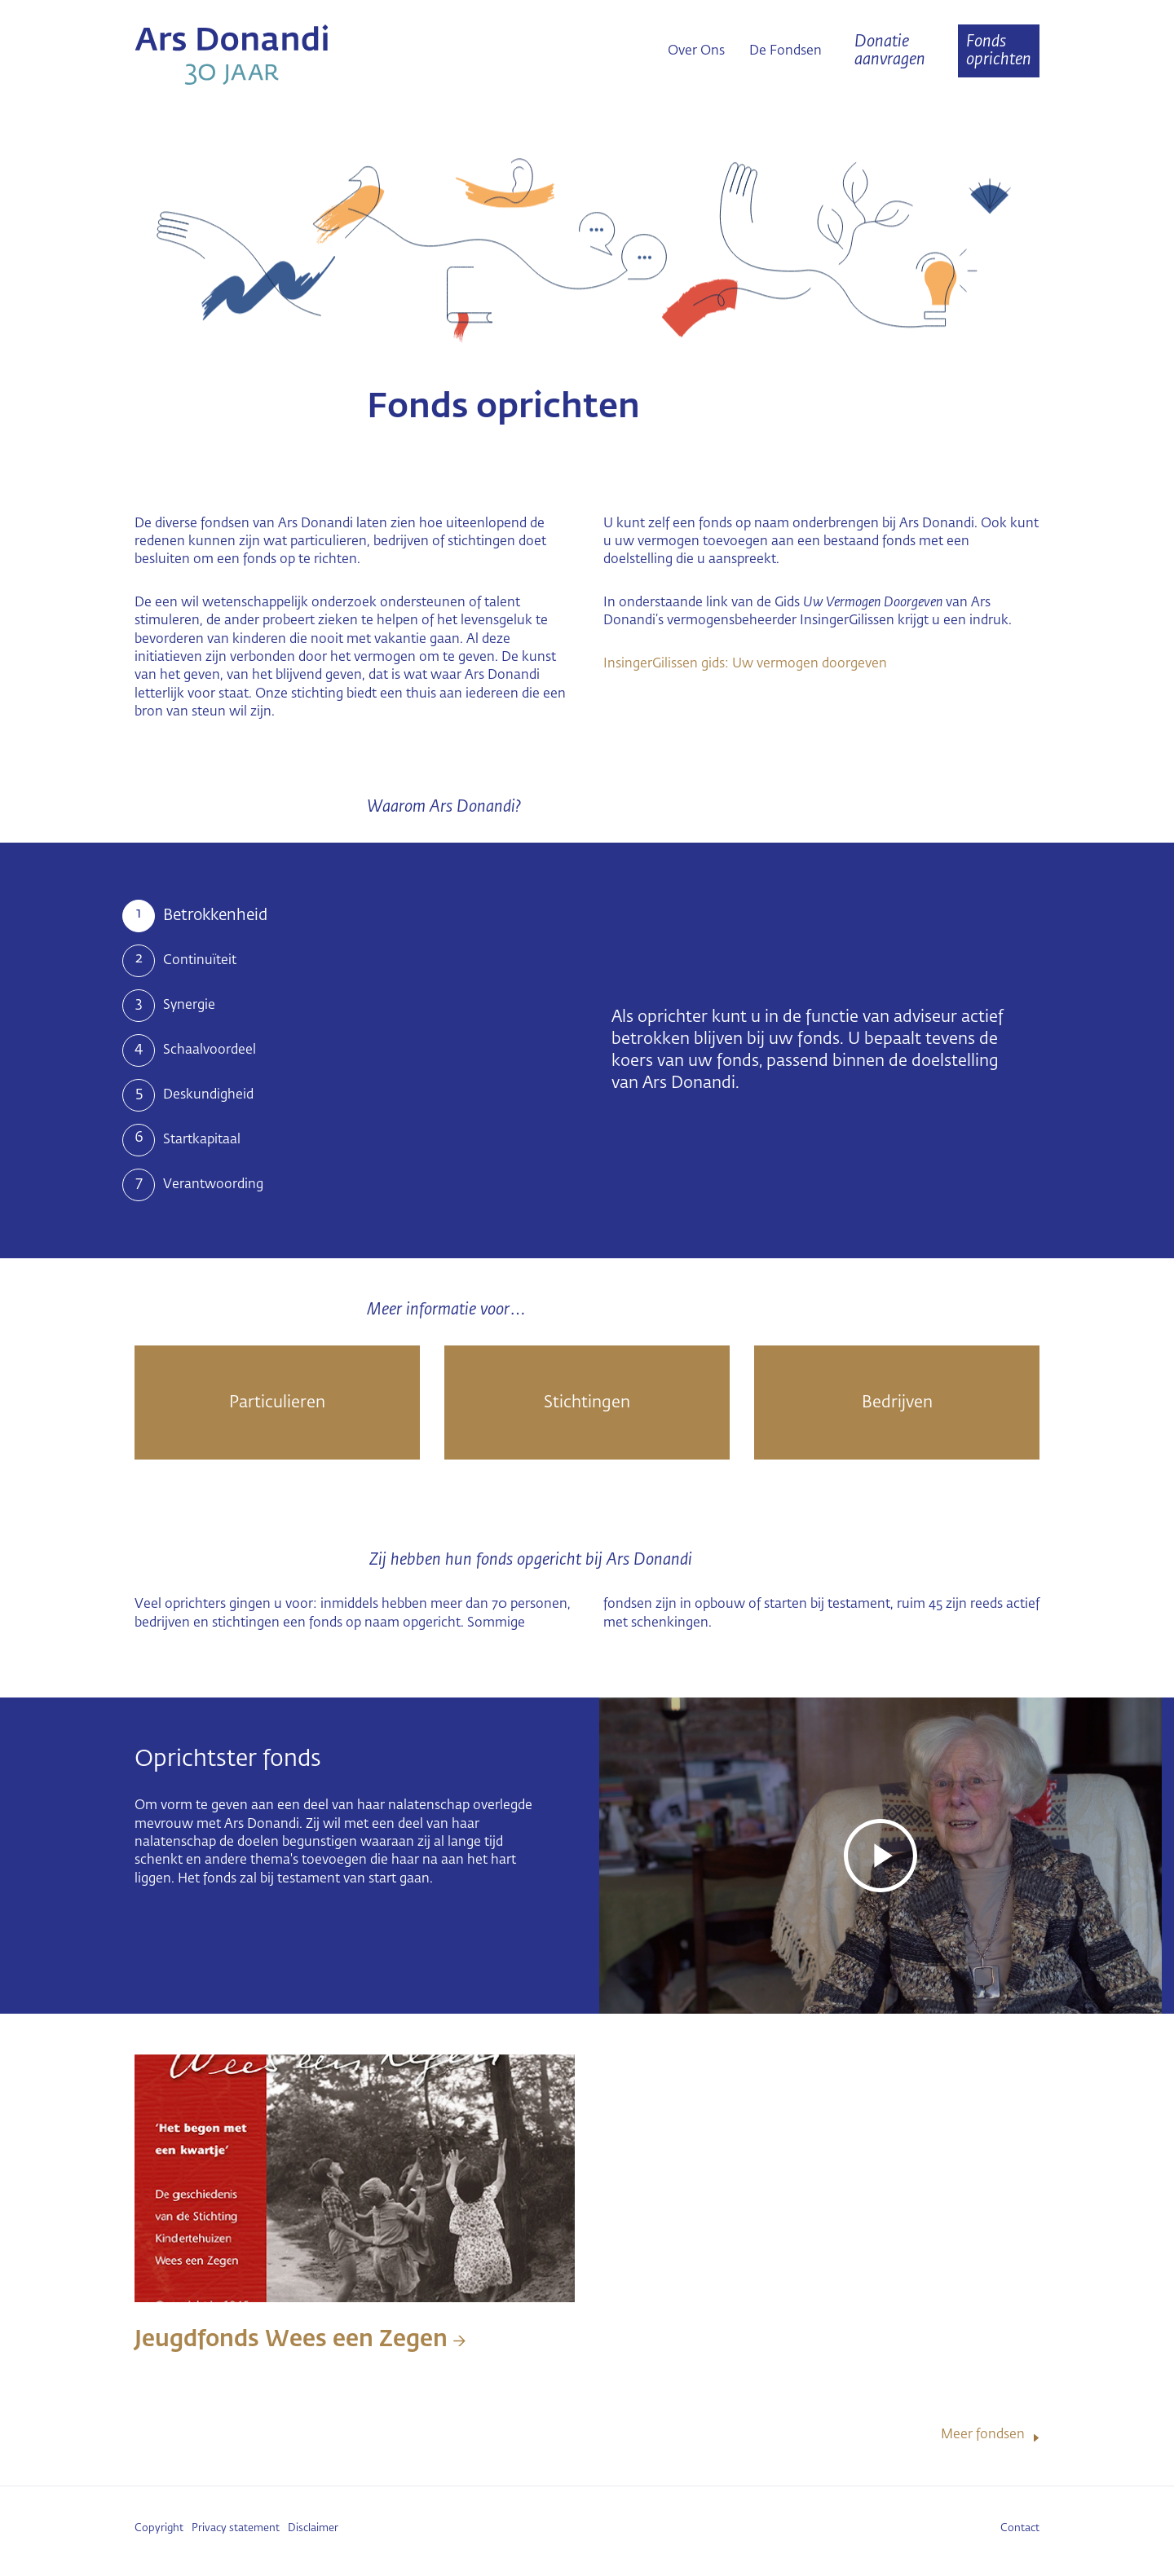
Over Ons (696, 51)
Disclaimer (313, 2528)
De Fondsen (785, 51)
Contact (1019, 2528)
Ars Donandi (277, 54)
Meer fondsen (983, 2435)
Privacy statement (236, 2528)
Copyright (159, 2528)
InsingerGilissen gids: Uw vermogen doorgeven (745, 664)
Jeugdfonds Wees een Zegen (300, 2339)
